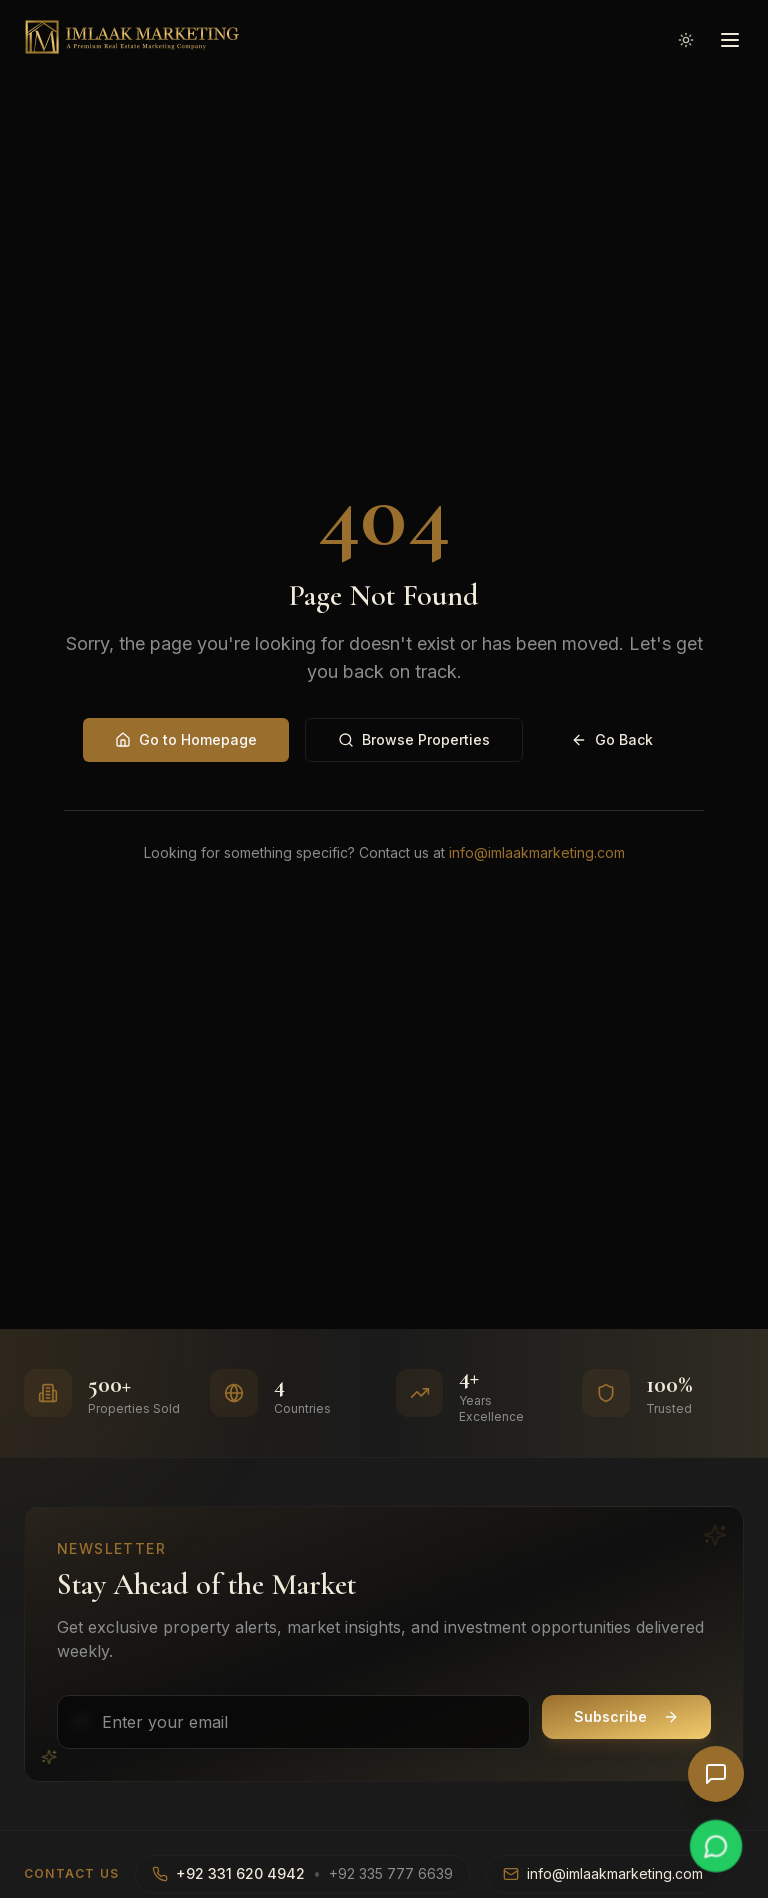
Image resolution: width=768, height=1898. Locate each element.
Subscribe (626, 1716)
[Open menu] (730, 37)
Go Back (612, 739)
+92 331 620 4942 (240, 1873)
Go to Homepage (186, 739)
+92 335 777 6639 (391, 1873)
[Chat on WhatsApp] (715, 1845)
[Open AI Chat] (716, 1774)
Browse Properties (414, 739)
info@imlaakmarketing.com (537, 852)
